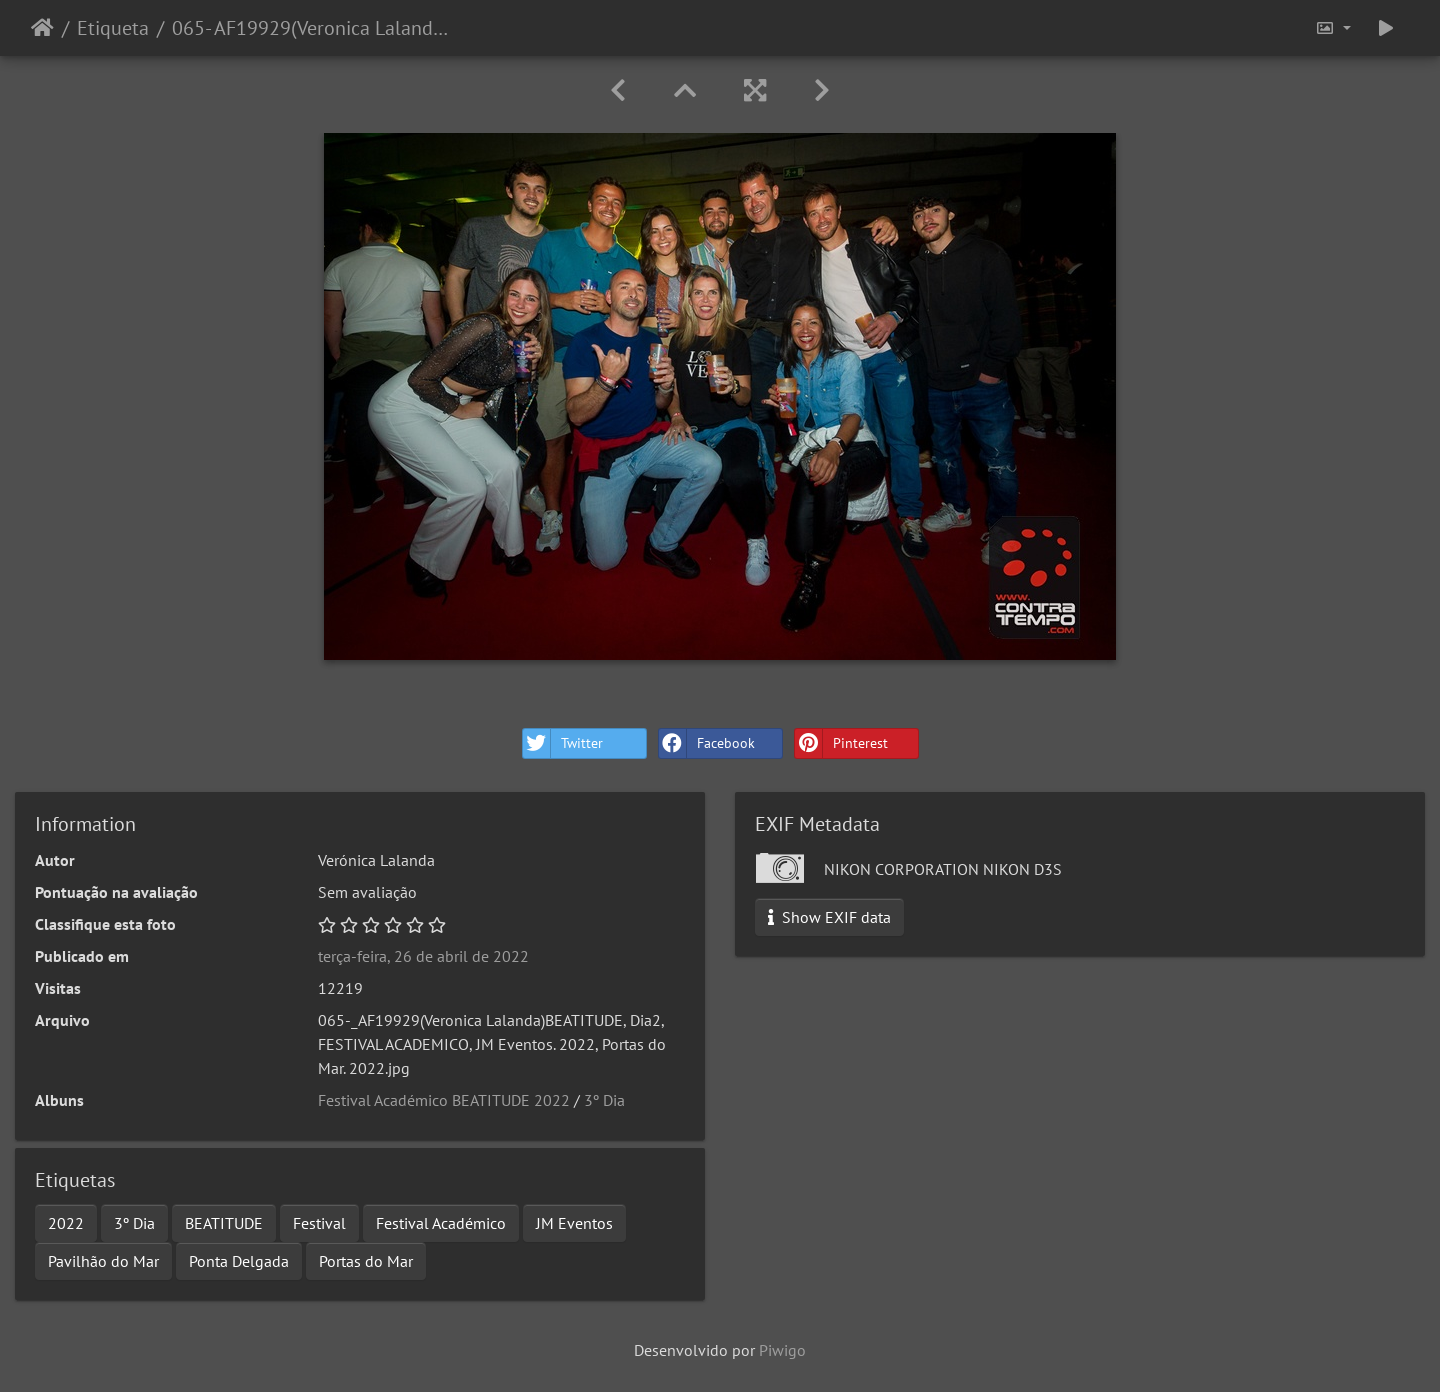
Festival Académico (441, 1223)
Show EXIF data (829, 917)
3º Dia (604, 1100)
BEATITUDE (224, 1223)
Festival (319, 1223)
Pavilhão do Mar (103, 1261)
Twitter (563, 743)
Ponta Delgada (239, 1261)
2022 (66, 1223)
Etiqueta (113, 28)
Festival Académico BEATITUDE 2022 (444, 1100)
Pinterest (841, 743)
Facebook (707, 743)
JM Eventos (574, 1223)
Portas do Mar (366, 1261)
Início (42, 28)
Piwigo (782, 1350)
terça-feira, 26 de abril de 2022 (423, 956)
